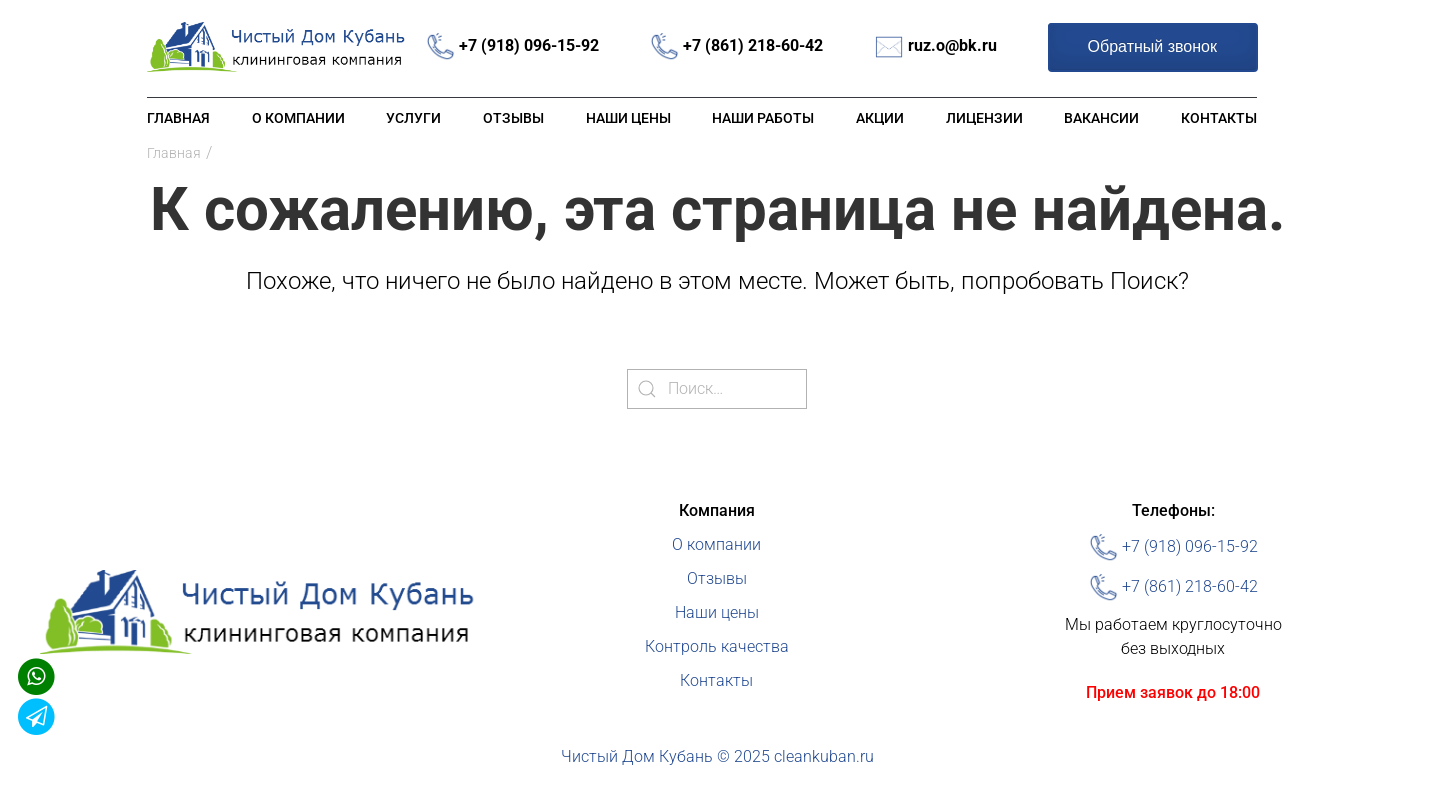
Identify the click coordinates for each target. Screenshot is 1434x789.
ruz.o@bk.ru (952, 45)
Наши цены (628, 118)
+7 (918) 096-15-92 (529, 45)
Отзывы (513, 118)
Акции (880, 118)
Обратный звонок (1152, 46)
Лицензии (984, 118)
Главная (178, 118)
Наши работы (763, 118)
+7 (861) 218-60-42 (753, 45)
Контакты (1219, 118)
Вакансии (1101, 118)
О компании (298, 118)
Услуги (413, 118)
